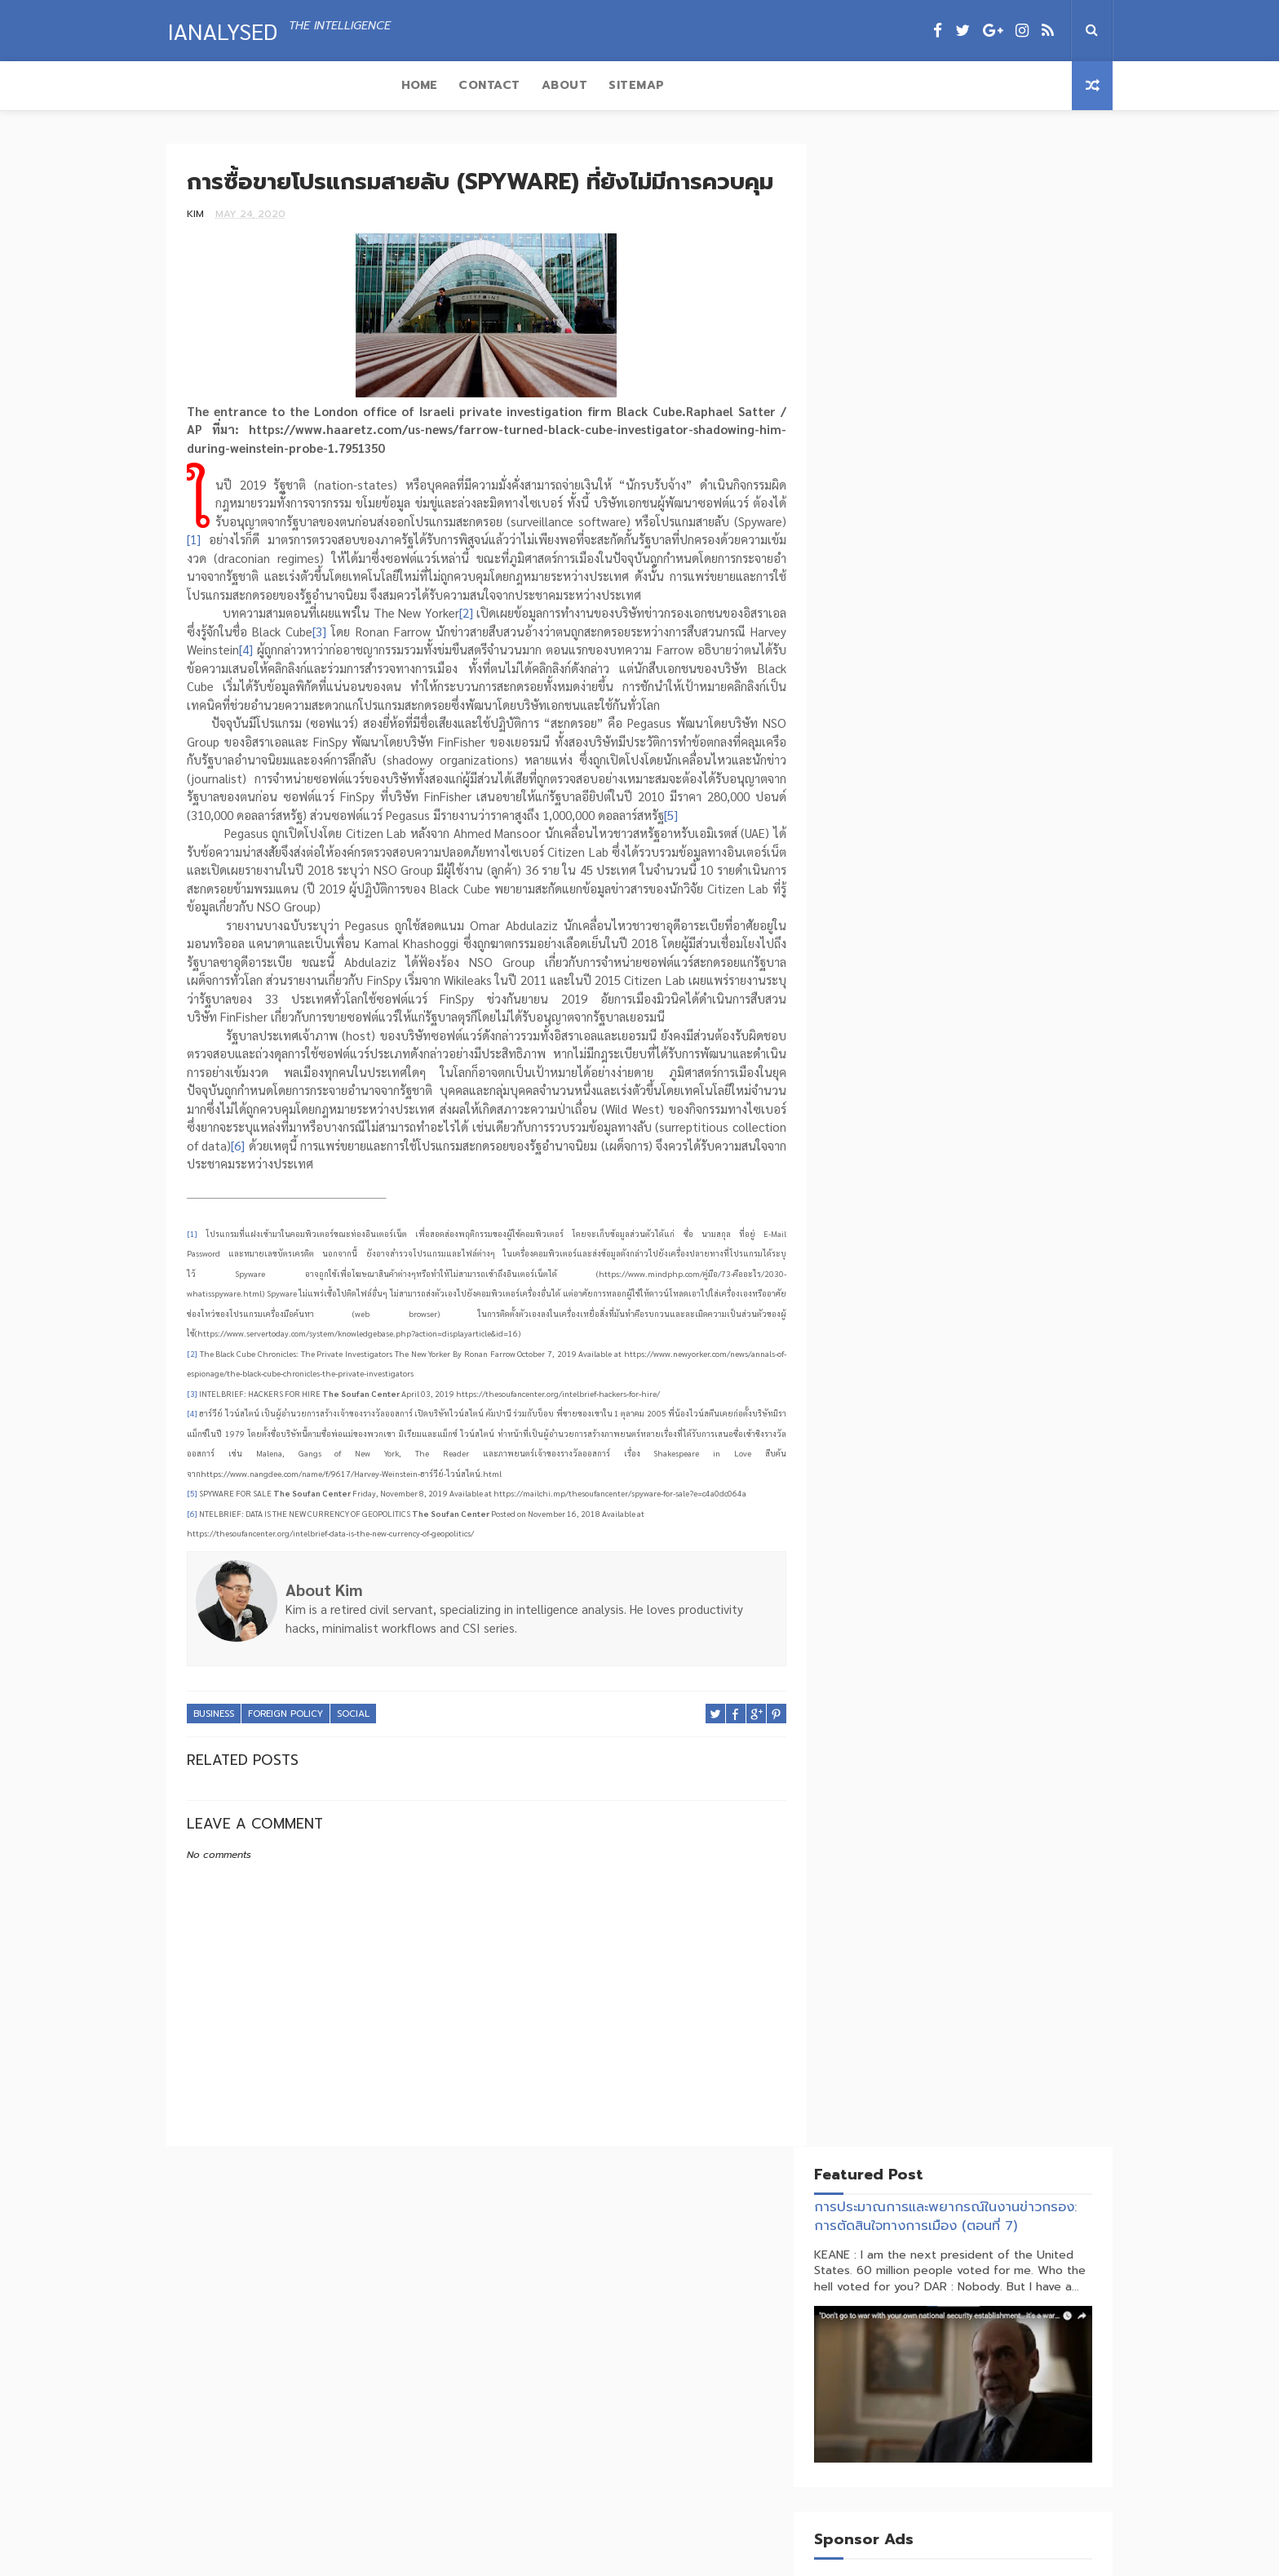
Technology (946, 1056)
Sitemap (412, 85)
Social (353, 1786)
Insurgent (873, 1028)
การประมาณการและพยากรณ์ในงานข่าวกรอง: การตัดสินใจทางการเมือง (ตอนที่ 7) (960, 213)
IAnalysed (221, 29)
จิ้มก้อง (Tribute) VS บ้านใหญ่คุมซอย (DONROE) (995, 2332)
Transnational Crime (975, 1085)
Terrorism (1024, 1056)
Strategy (871, 1056)
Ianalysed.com (642, 2562)
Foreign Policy (285, 1786)
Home (195, 85)
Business (213, 1786)
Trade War (874, 1085)
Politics (939, 1028)
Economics (936, 999)
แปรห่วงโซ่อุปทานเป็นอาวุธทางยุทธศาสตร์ (1003, 2394)
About (340, 85)
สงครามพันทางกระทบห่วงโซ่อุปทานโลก (995, 2464)
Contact (265, 85)
